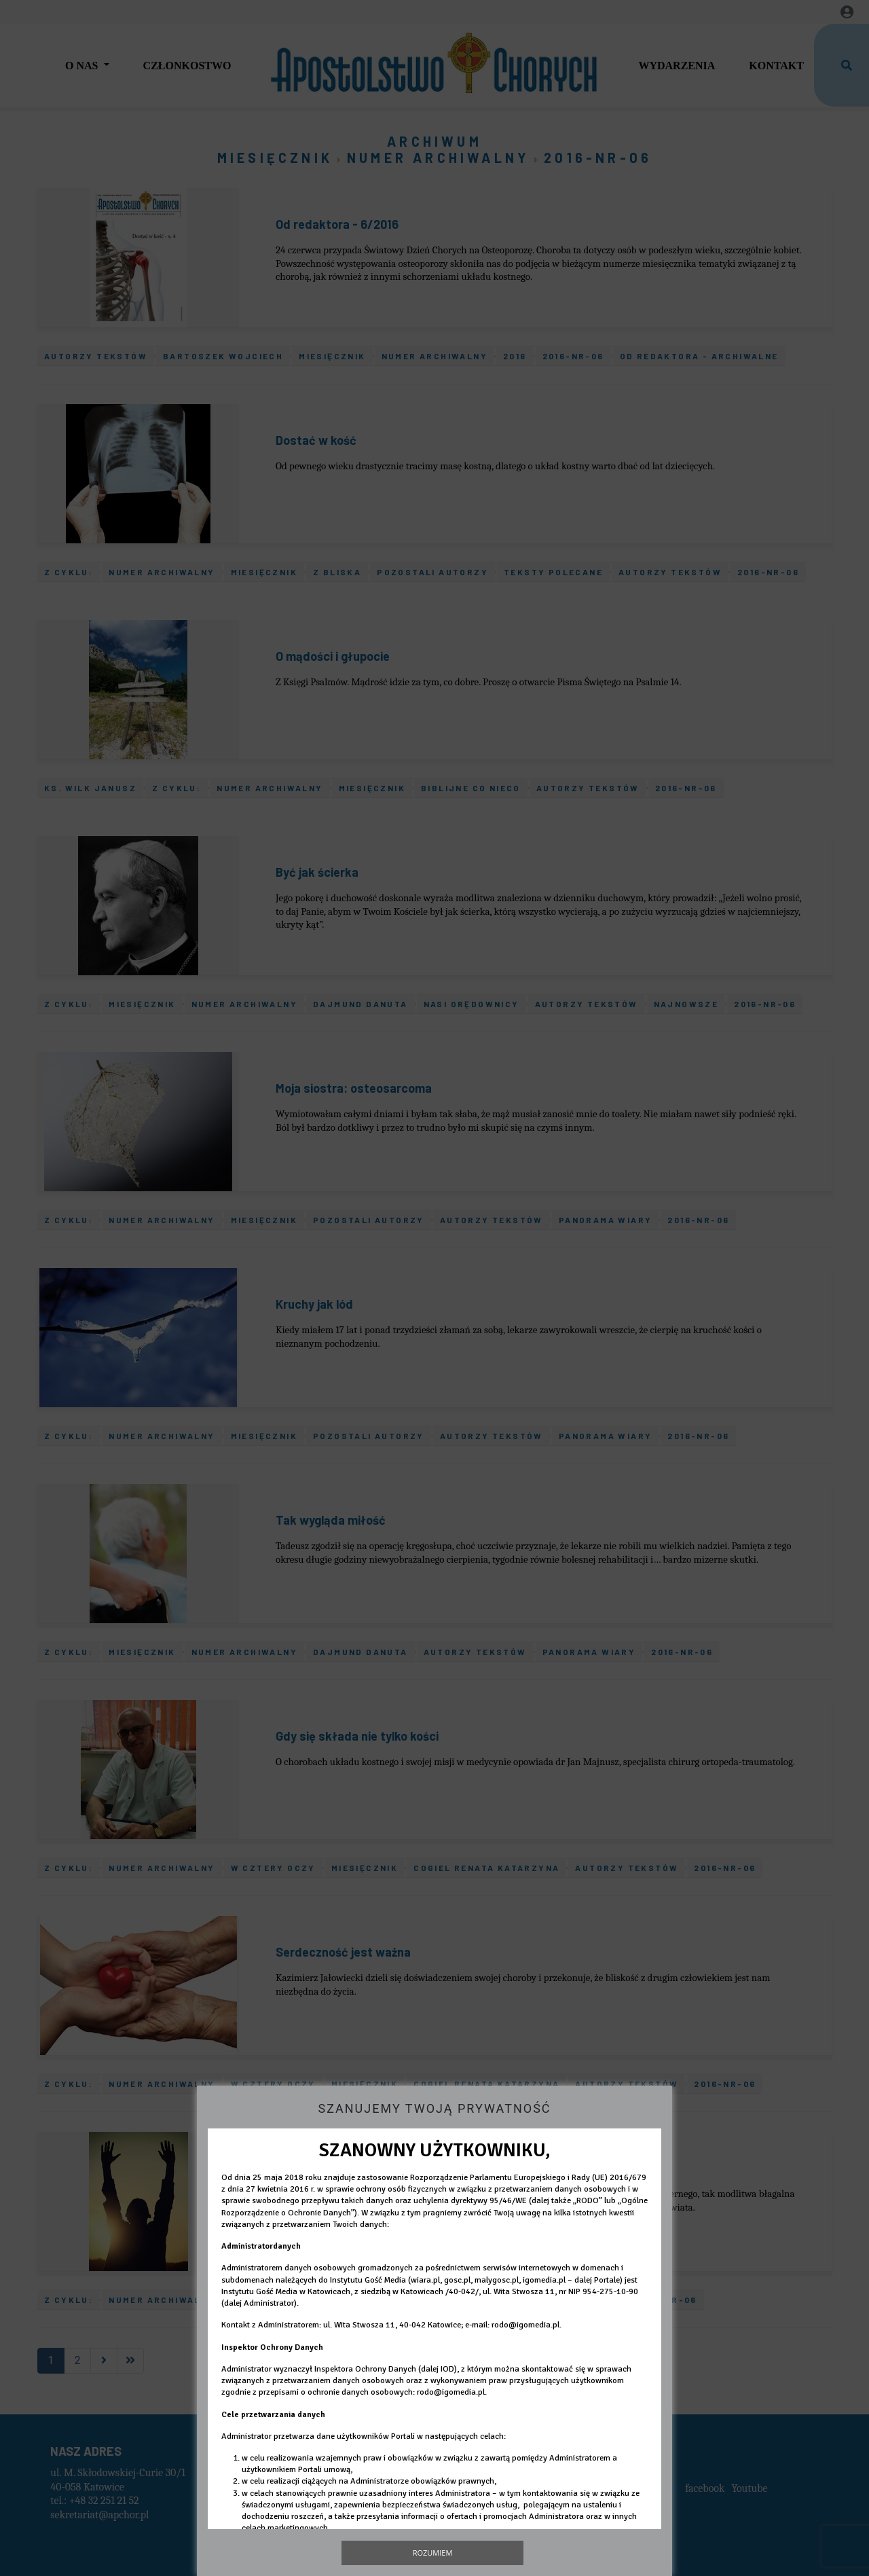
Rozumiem (433, 2552)
